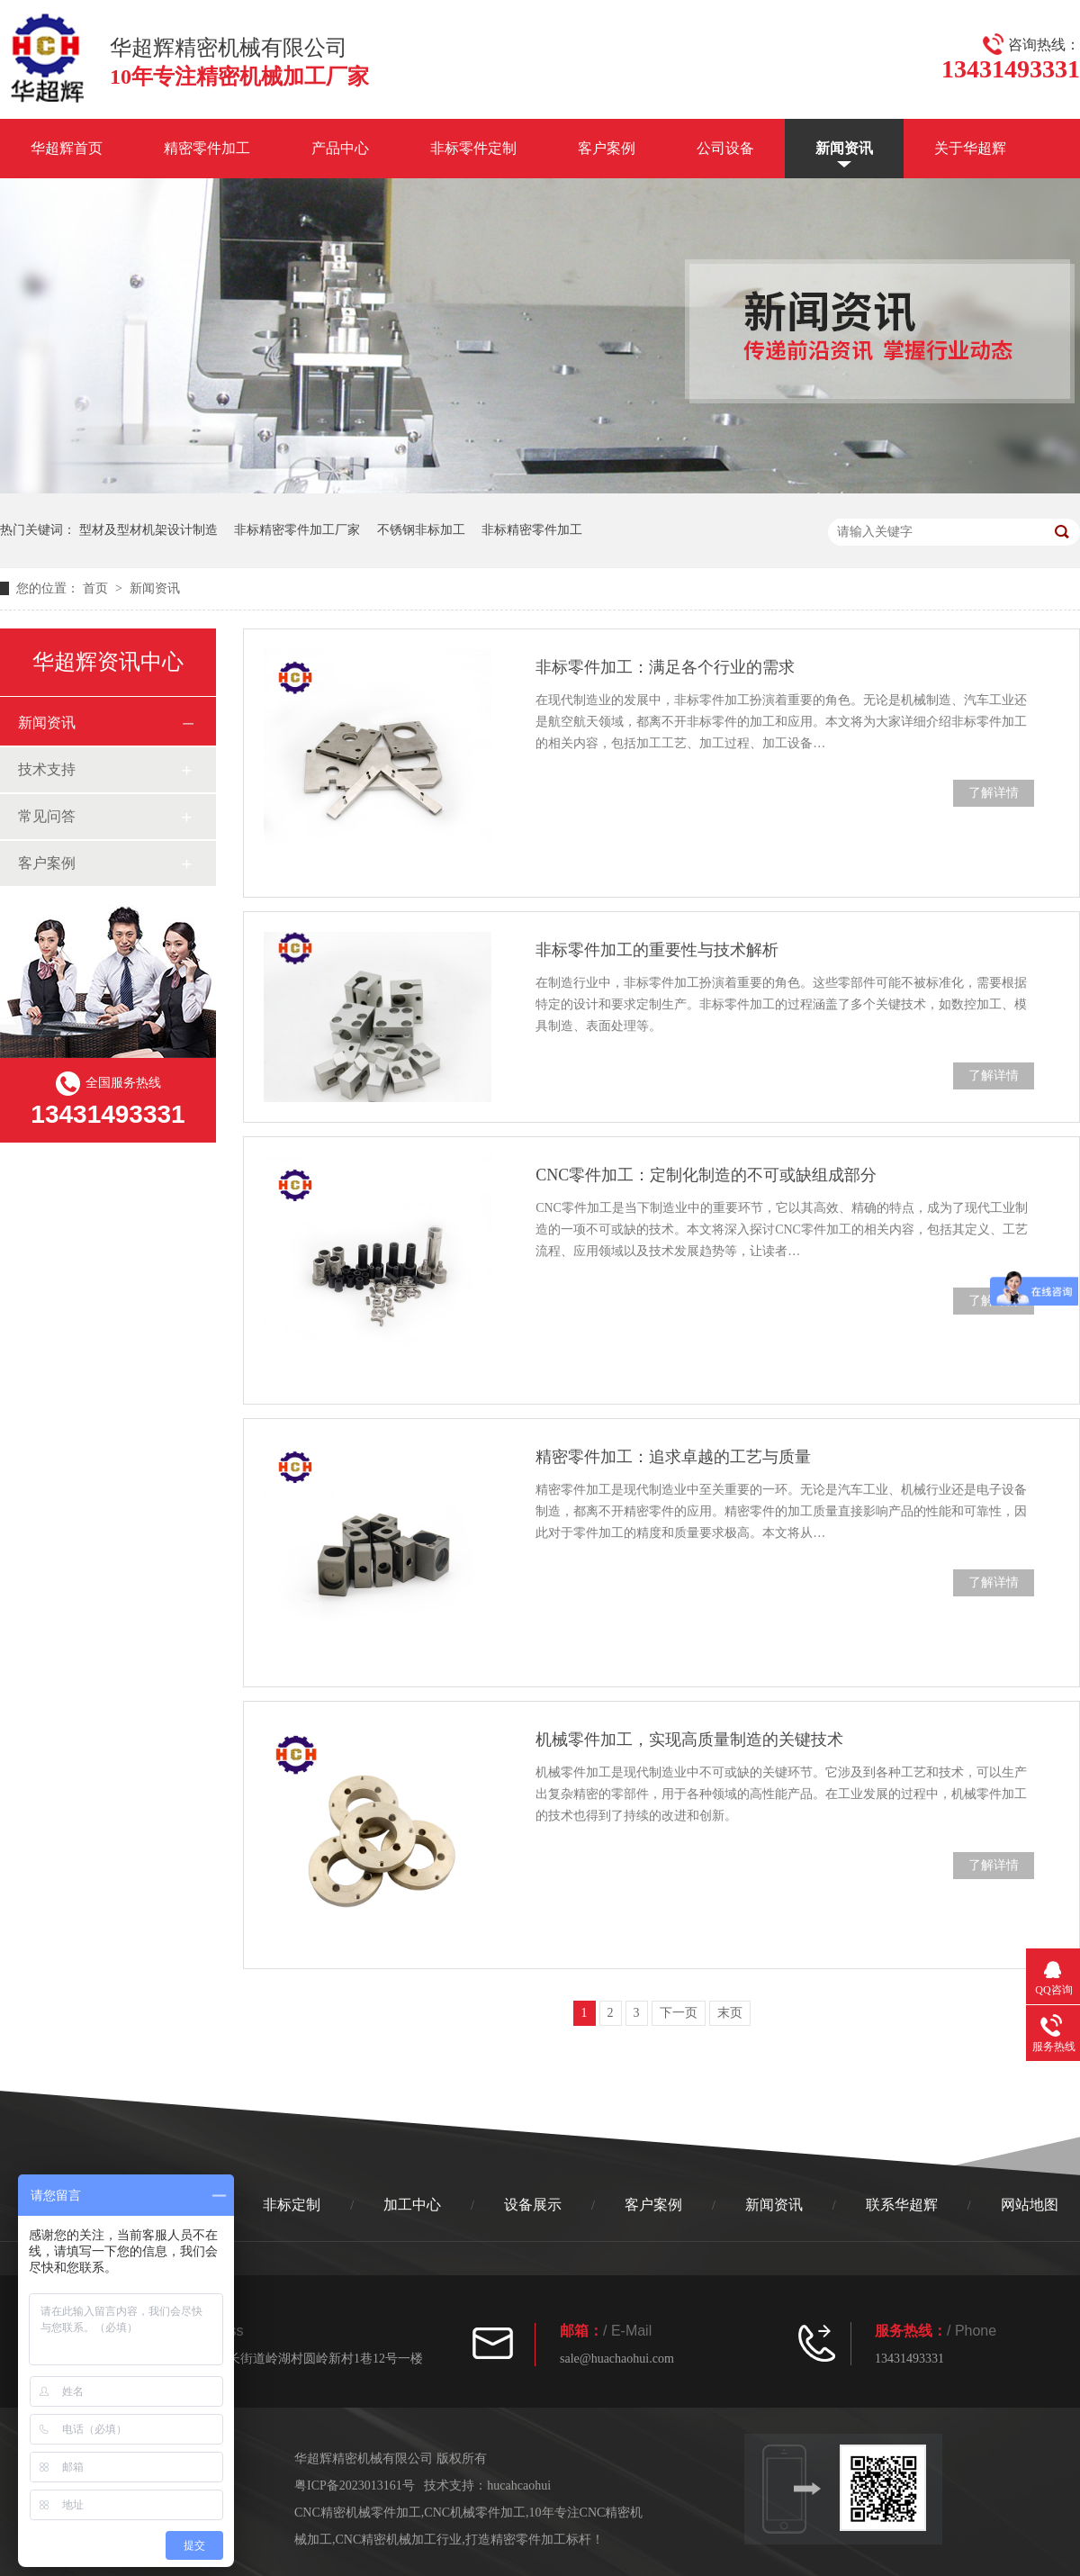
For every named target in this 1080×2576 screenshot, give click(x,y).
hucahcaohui (519, 2485)
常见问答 (47, 816)
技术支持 (47, 769)
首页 (97, 588)
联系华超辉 (902, 2204)
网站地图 (1029, 2204)
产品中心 (340, 148)
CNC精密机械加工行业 (399, 2539)
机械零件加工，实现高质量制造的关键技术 (689, 1740)
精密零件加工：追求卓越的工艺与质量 (673, 1457)
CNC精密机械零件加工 (357, 2512)
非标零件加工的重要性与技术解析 (657, 950)
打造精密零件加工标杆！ (534, 2539)
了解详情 (993, 793)
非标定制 (291, 2204)
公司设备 (725, 148)
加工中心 (412, 2204)
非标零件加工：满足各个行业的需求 (665, 667)
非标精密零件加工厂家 (297, 530)
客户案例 (606, 148)
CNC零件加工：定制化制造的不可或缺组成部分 (706, 1175)
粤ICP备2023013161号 (354, 2485)
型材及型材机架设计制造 (148, 530)
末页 (729, 2013)
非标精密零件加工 (532, 530)
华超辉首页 (67, 148)
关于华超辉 (970, 148)
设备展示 (533, 2204)
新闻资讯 (844, 148)
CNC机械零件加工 (475, 2512)
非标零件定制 (473, 148)
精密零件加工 (207, 148)
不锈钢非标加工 (421, 530)
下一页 (679, 2013)
